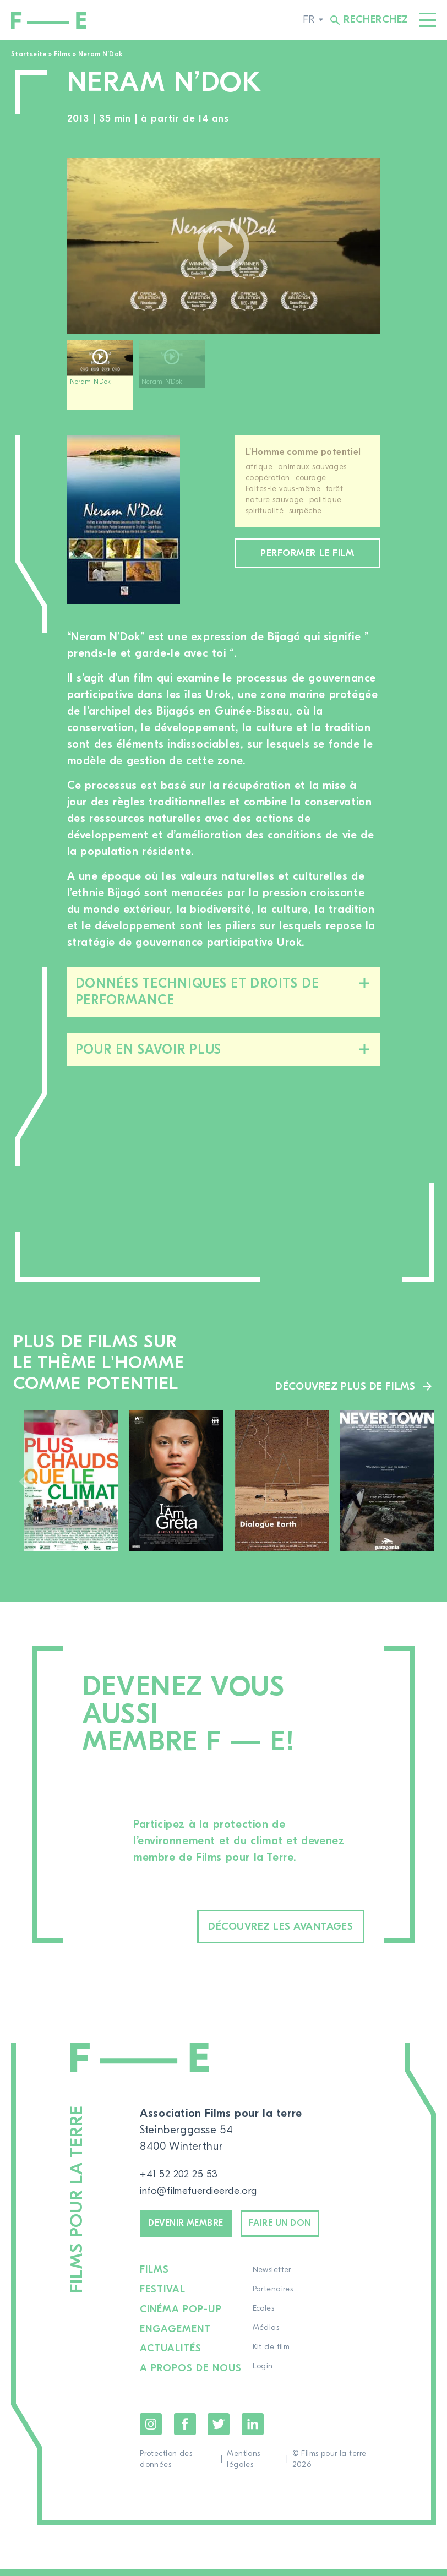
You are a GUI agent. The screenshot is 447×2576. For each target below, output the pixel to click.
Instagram (151, 2431)
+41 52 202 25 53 (183, 2177)
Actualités (171, 2356)
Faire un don (309, 2229)
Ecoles (265, 2318)
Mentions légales (243, 2466)
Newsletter (273, 2279)
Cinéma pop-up (181, 2318)
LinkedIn (253, 2431)
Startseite (29, 54)
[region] (223, 379)
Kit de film (273, 2356)
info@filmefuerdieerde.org (206, 2193)
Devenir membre (196, 2229)
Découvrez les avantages (257, 1927)
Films (62, 54)
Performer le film (307, 563)
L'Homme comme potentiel (303, 452)
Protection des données (166, 2466)
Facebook (185, 2431)
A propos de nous (191, 2376)
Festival (163, 2299)
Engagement (176, 2337)
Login (264, 2376)
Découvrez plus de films (342, 1385)
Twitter (219, 2431)
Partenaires (274, 2299)
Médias (267, 2337)
